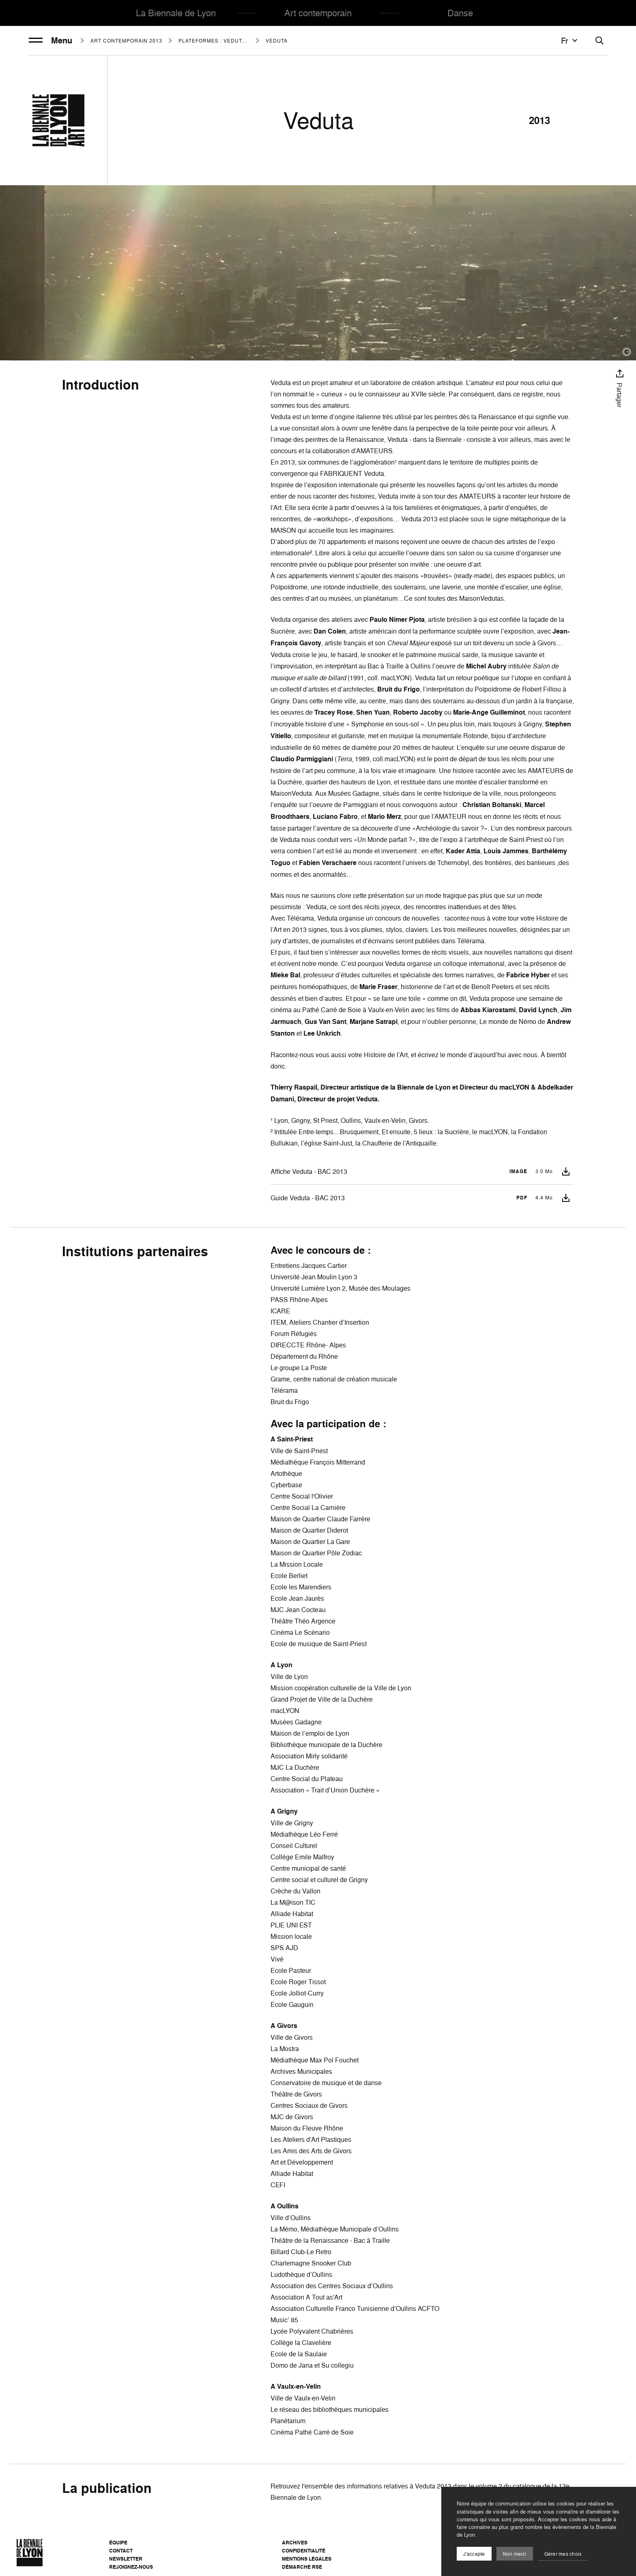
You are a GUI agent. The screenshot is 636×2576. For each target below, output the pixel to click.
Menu (50, 40)
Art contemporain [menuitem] (318, 12)
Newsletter (125, 2558)
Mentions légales (306, 2558)
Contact (121, 2550)
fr (570, 40)
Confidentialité (303, 2550)
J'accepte (474, 2553)
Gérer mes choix (563, 2553)
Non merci (514, 2553)
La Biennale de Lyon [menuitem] (176, 12)
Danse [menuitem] (460, 12)
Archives (294, 2542)
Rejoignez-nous (131, 2566)
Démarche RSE (302, 2566)
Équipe (118, 2542)
